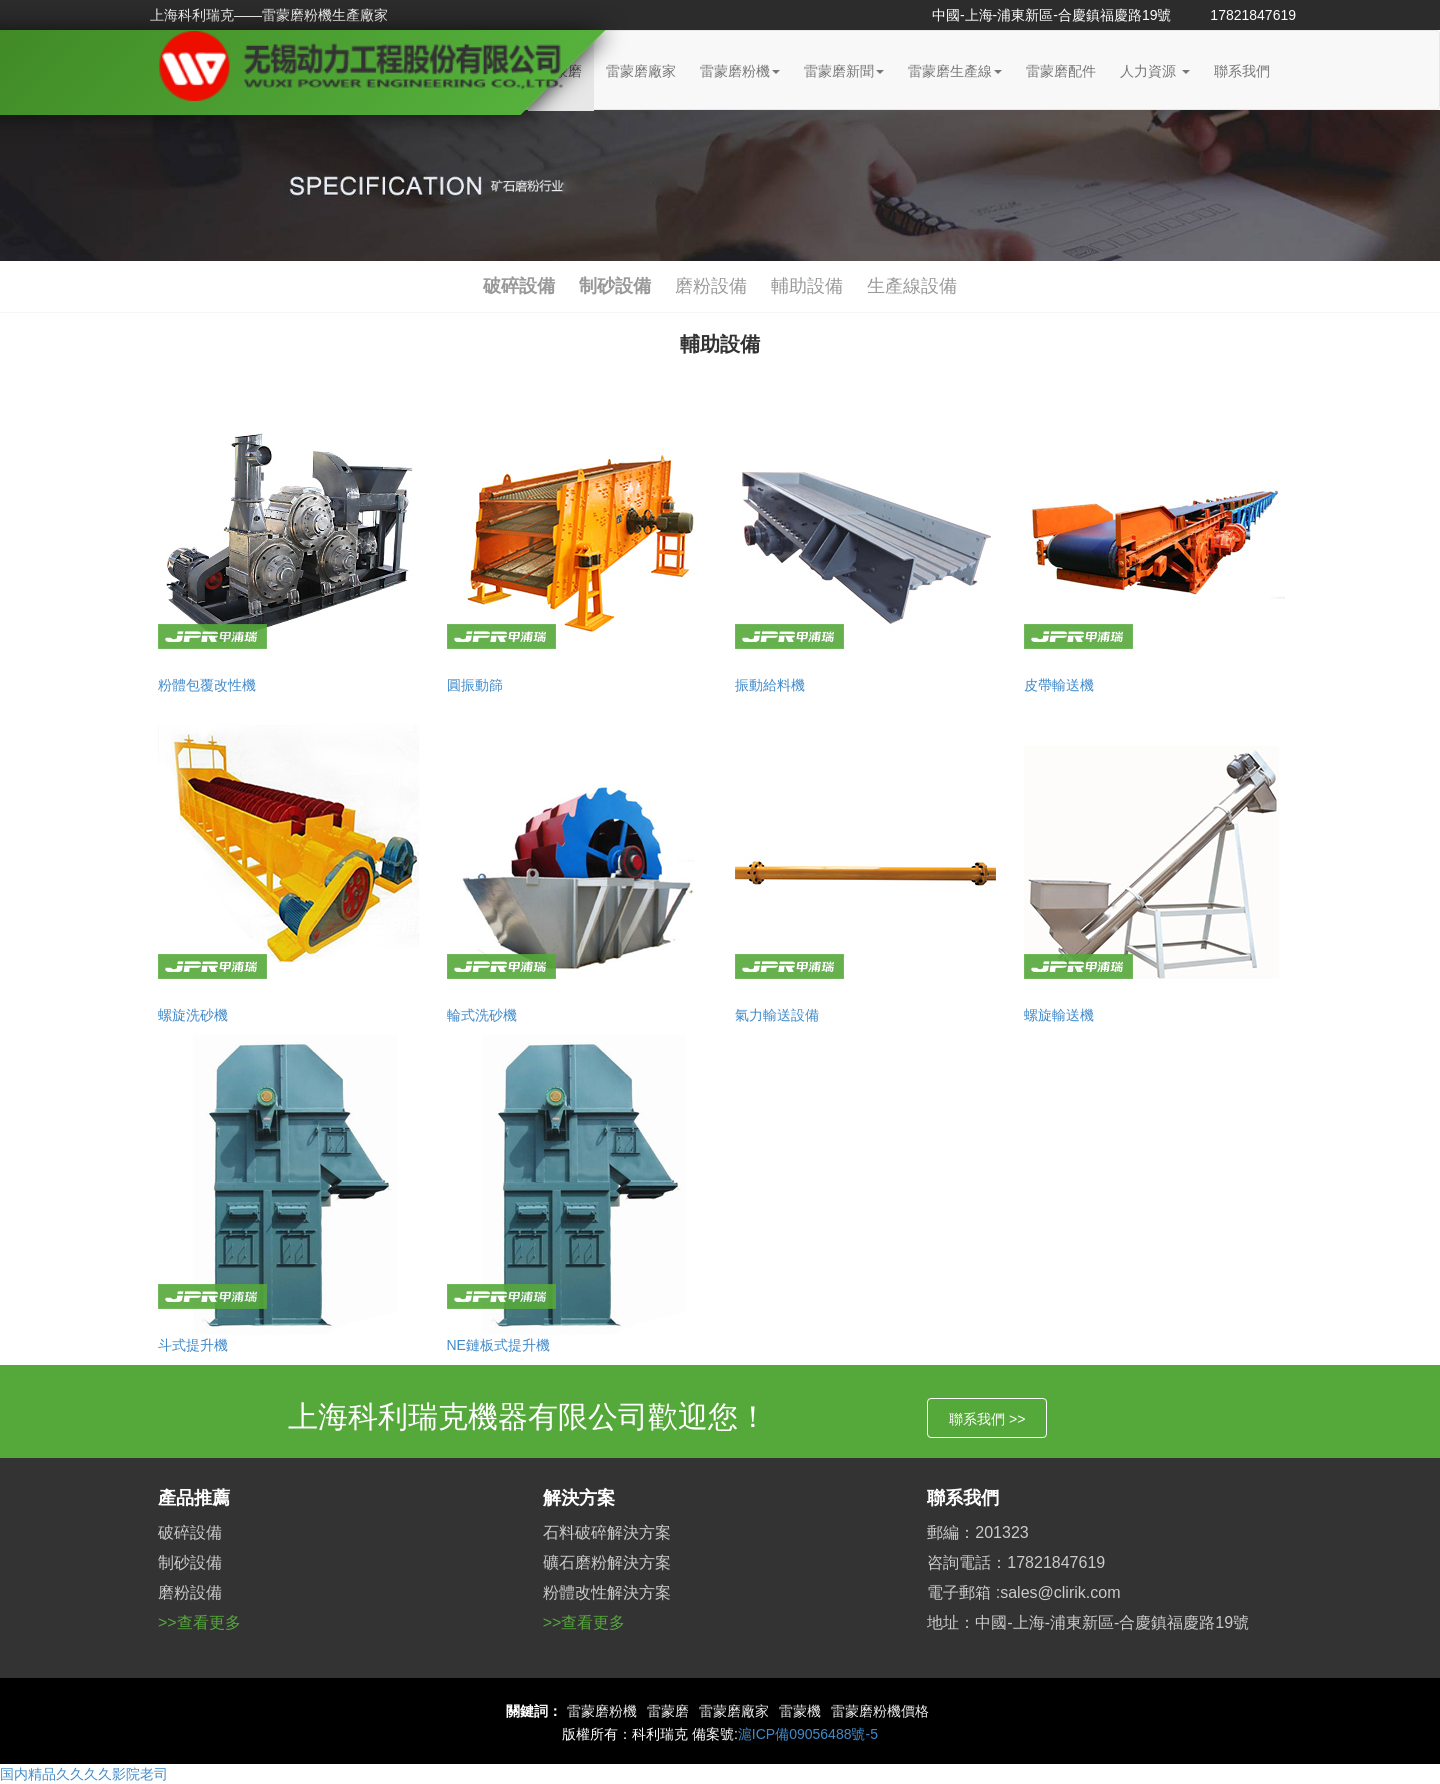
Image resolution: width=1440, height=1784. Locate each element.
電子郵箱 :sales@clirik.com (1023, 1592)
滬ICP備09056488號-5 (808, 1734)
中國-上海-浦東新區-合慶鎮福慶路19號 (1052, 15)
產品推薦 (194, 1498)
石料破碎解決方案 (607, 1532)
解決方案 (579, 1498)
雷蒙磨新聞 (844, 71)
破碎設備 (519, 286)
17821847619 (1253, 15)
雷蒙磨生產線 (955, 71)
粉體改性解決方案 (607, 1592)
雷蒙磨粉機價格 (880, 1711)
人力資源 (1155, 71)
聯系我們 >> (987, 1419)
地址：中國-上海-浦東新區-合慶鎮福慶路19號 (1088, 1622)
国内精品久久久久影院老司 (84, 1774)
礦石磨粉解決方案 (607, 1562)
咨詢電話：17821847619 (1016, 1562)
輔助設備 (807, 286)
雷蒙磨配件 (1061, 71)
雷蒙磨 (668, 1711)
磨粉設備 (711, 286)
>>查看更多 (199, 1622)
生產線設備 (912, 286)
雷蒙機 (800, 1711)
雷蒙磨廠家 (641, 71)
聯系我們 (1242, 71)
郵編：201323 (977, 1532)
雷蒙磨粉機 (740, 71)
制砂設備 (615, 286)
